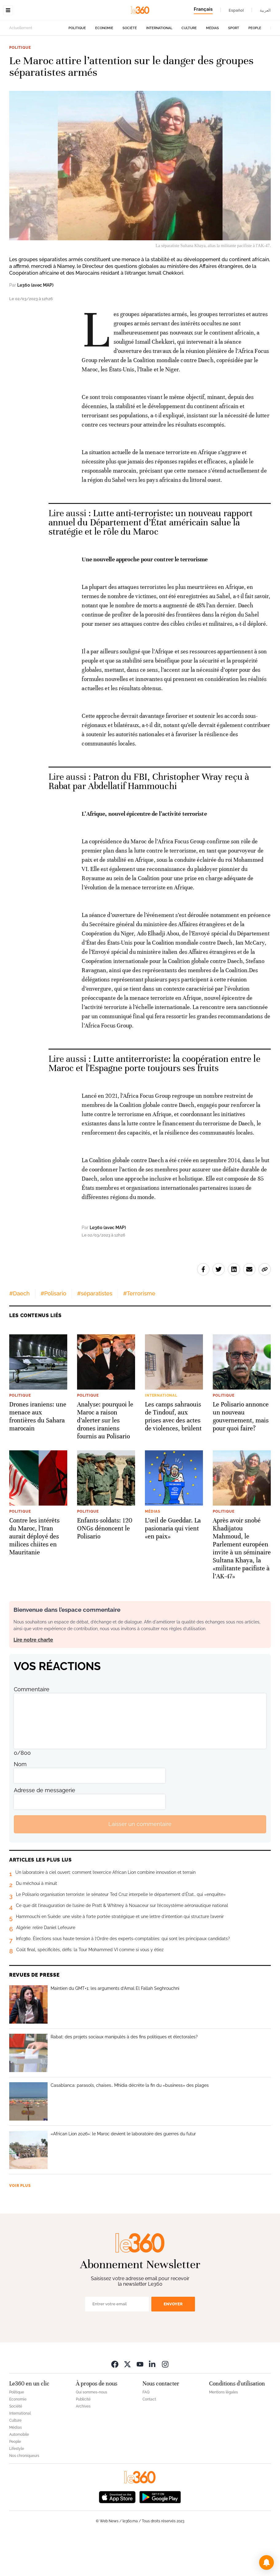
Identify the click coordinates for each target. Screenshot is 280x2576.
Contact (149, 2438)
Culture (189, 67)
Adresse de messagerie (44, 1829)
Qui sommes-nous (91, 2431)
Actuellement (20, 66)
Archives (83, 2445)
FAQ (146, 2431)
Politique (77, 67)
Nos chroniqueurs (24, 2494)
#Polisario (53, 1332)
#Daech (19, 1332)
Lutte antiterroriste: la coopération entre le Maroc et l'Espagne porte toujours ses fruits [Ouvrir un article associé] (154, 1102)
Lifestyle (16, 2487)
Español (236, 10)
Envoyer (173, 2342)
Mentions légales (223, 2431)
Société (129, 67)
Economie (104, 67)
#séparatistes (94, 1332)
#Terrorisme (139, 1332)
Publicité (83, 2438)
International (159, 67)
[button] (266, 2562)
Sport (233, 67)
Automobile (19, 2473)
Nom (20, 1803)
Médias (212, 67)
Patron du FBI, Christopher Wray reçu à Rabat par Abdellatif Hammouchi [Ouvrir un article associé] (149, 820)
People (254, 67)
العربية (265, 10)
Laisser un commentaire (140, 1862)
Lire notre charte (33, 1678)
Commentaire (31, 1728)
